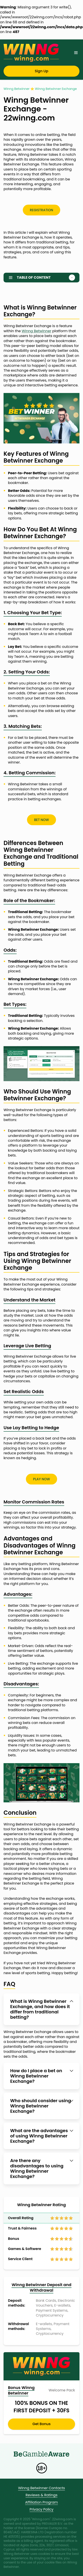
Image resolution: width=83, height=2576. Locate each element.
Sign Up (41, 71)
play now (41, 1479)
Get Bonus (42, 2423)
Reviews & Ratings (41, 2495)
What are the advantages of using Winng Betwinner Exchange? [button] (39, 2136)
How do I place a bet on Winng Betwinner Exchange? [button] (36, 2076)
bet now (41, 819)
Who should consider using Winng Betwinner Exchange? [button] (40, 2106)
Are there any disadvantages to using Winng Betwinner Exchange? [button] (37, 2168)
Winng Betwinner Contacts (41, 2488)
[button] (41, 277)
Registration (41, 210)
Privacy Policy (41, 2509)
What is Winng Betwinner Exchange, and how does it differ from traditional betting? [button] (40, 2009)
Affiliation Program (41, 2502)
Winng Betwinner (16, 89)
